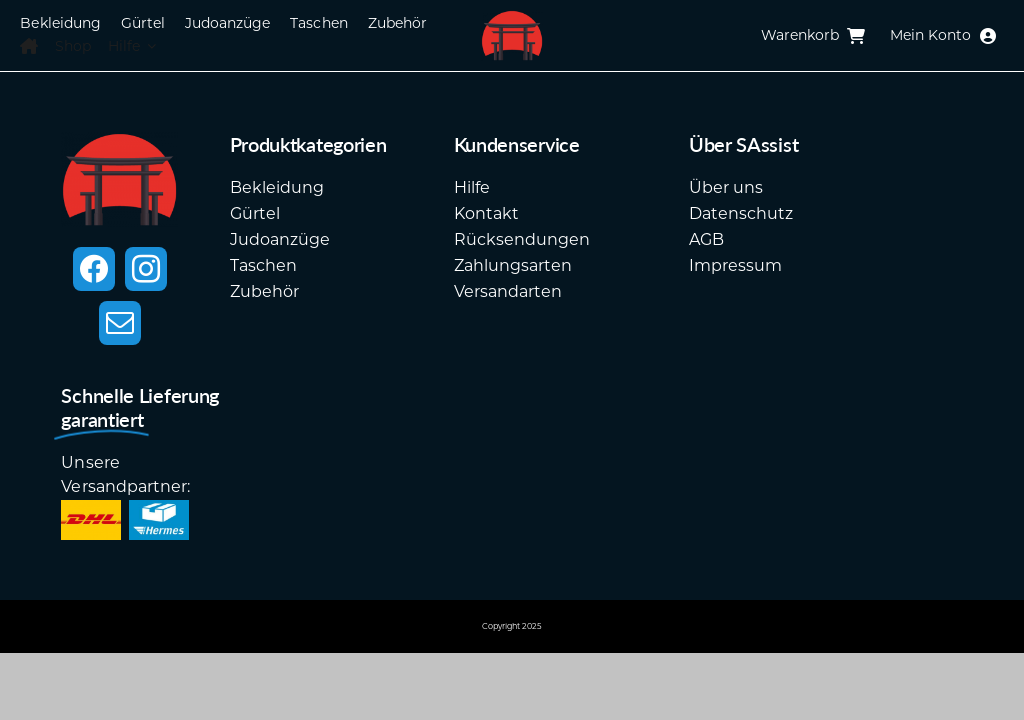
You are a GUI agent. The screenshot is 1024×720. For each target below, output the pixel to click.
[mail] (120, 323)
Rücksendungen (522, 239)
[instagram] (146, 269)
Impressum (735, 265)
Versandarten (508, 291)
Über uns (726, 187)
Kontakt (486, 213)
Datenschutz (741, 213)
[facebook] (94, 269)
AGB (706, 239)
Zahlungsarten (513, 265)
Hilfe (472, 187)
